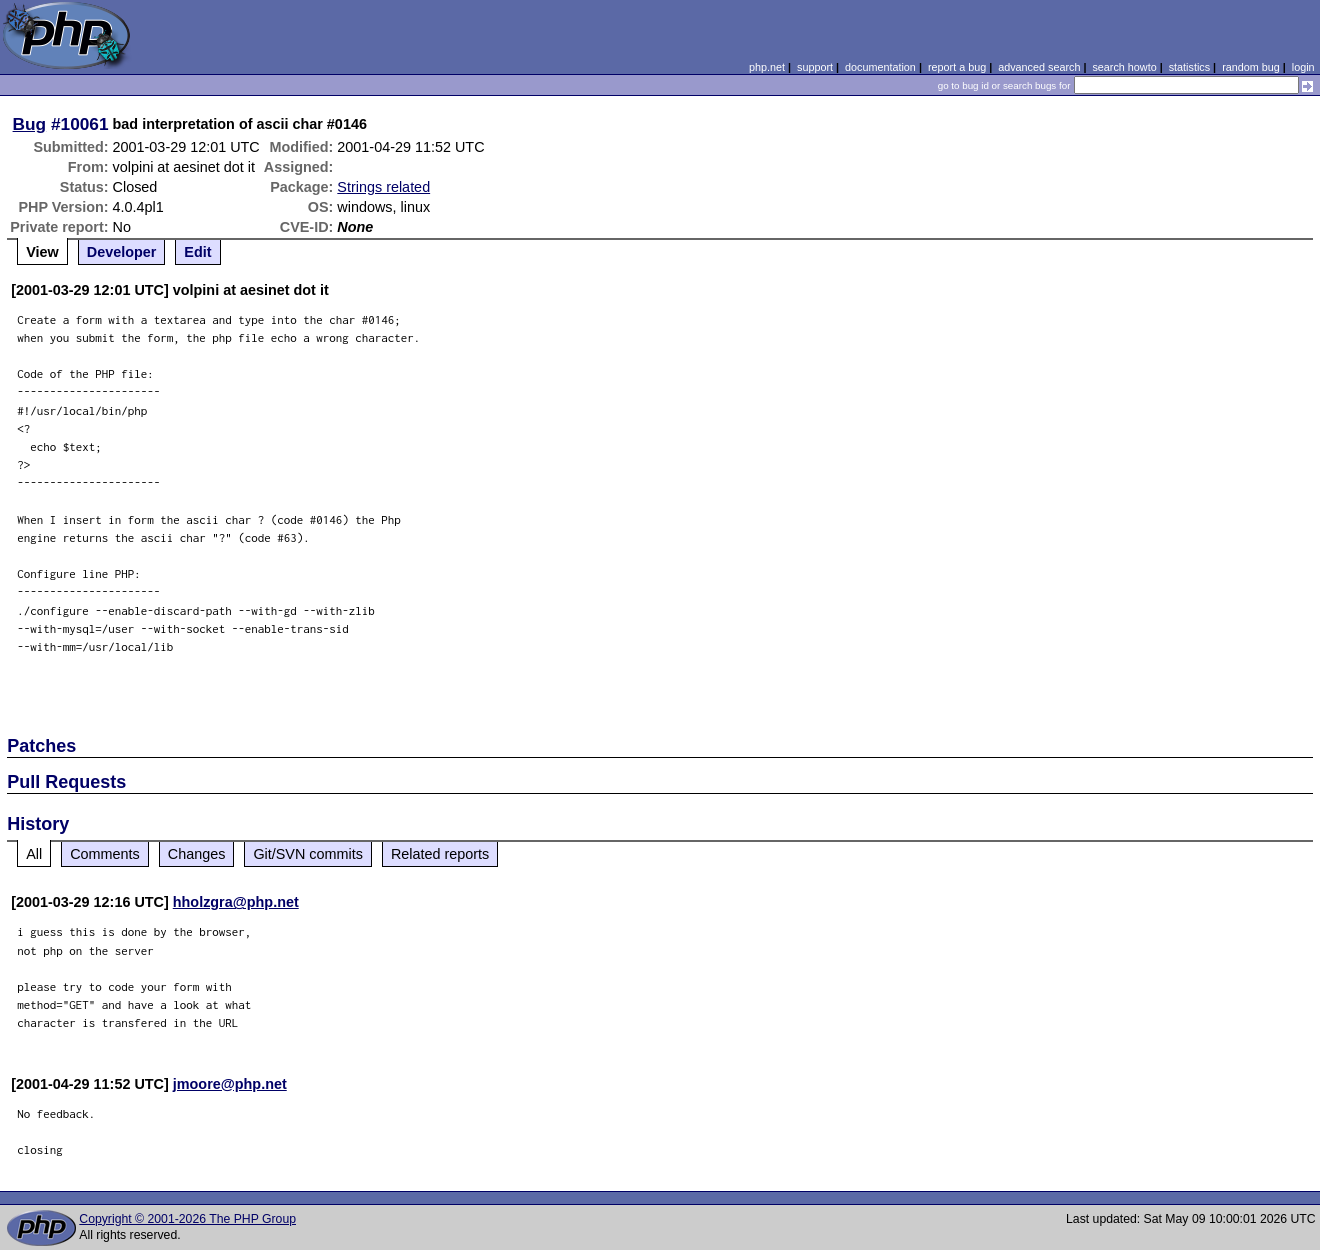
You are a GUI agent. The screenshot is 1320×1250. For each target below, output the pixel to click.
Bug (30, 124)
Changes (197, 854)
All (34, 854)
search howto (1124, 67)
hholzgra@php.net (236, 902)
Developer (122, 252)
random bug (1251, 67)
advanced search (1039, 67)
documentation (880, 67)
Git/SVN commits (308, 854)
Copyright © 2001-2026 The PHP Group (187, 1219)
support (815, 67)
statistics (1189, 67)
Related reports (440, 854)
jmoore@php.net (230, 1084)
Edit (197, 252)
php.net (767, 67)
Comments (105, 854)
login (1303, 67)
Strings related (383, 187)
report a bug (957, 67)
